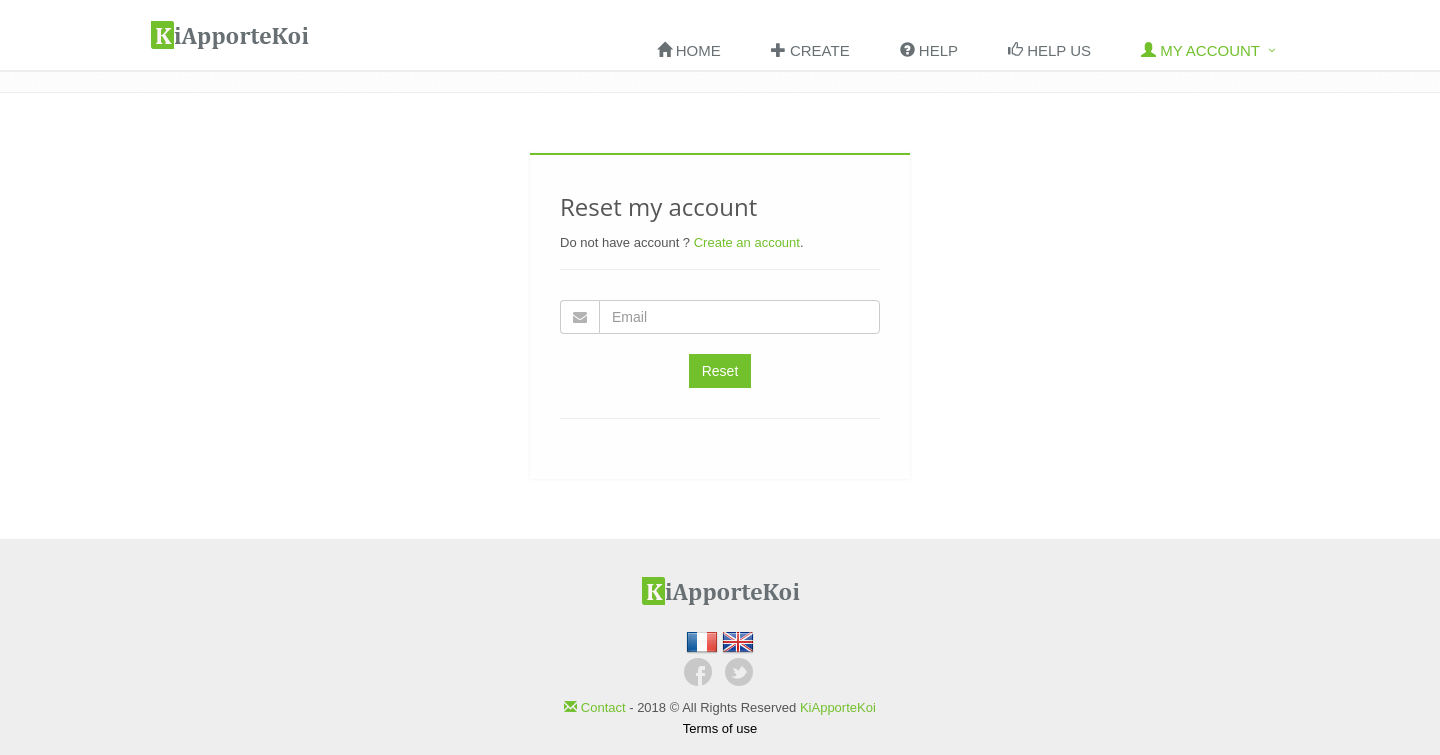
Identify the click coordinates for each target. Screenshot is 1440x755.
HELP (929, 50)
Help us (1049, 50)
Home (689, 50)
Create (810, 50)
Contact (596, 707)
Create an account (747, 242)
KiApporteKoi (838, 707)
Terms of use (720, 728)
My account (1200, 50)
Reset (720, 371)
